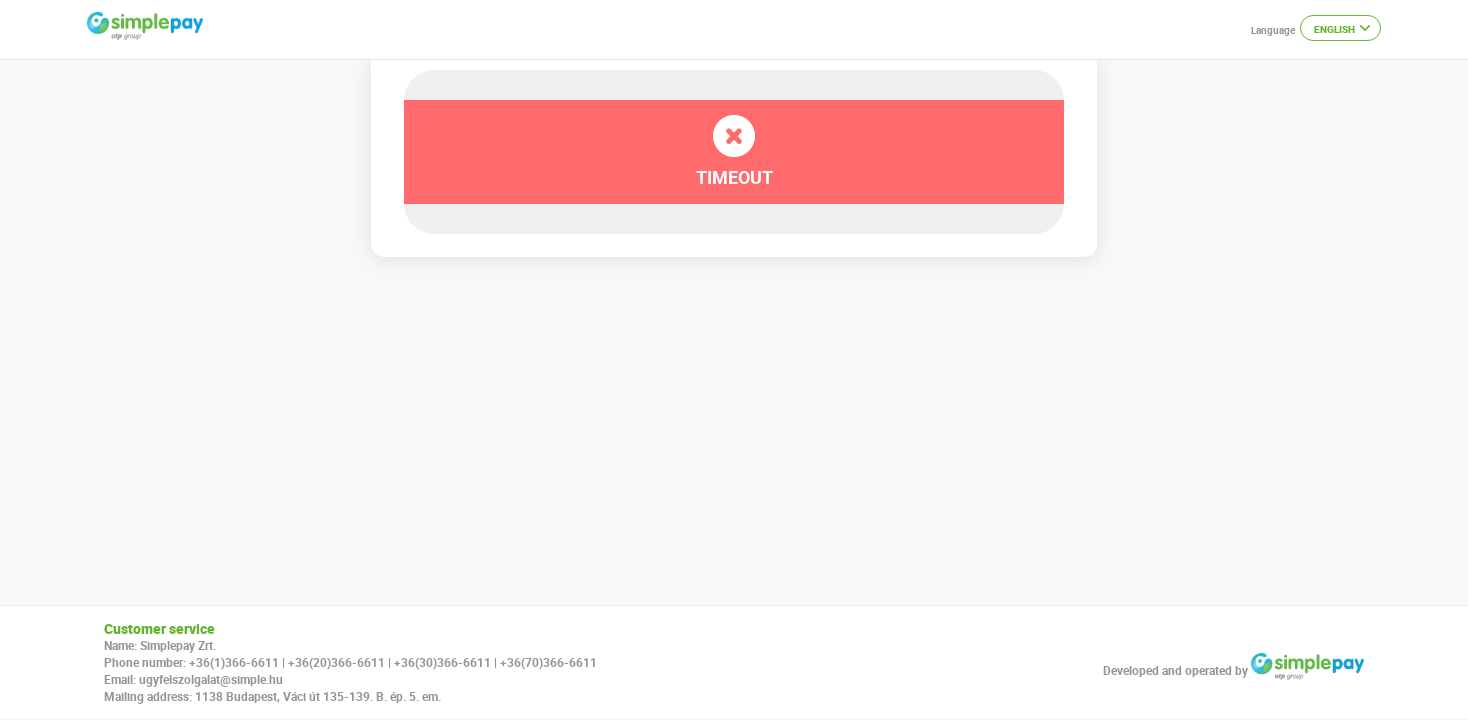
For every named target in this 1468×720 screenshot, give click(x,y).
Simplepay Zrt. (178, 645)
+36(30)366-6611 (442, 662)
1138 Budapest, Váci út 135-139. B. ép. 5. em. (318, 696)
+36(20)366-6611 (336, 662)
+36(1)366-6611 (234, 662)
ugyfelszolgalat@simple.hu (211, 679)
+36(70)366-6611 (548, 662)
